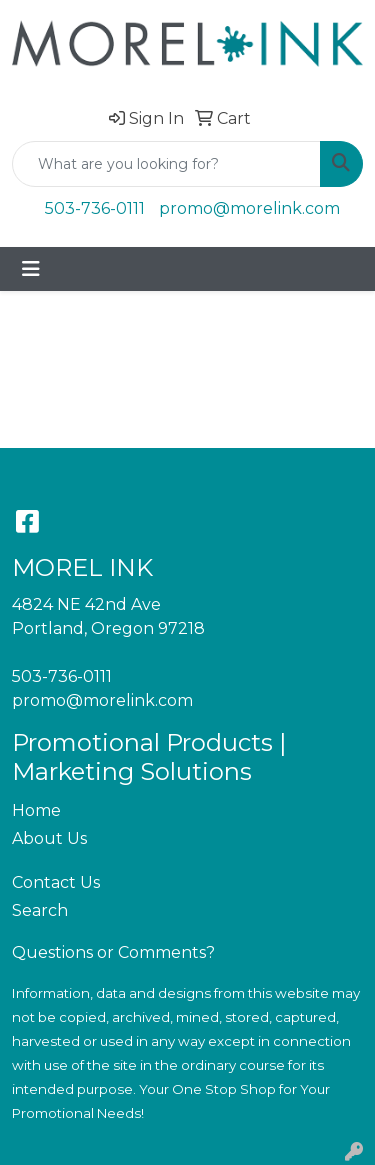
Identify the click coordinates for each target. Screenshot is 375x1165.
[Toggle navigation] (31, 269)
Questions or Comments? (113, 952)
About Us (49, 838)
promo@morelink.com (249, 208)
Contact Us (56, 882)
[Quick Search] (166, 164)
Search (40, 910)
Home (36, 810)
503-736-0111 (95, 208)
